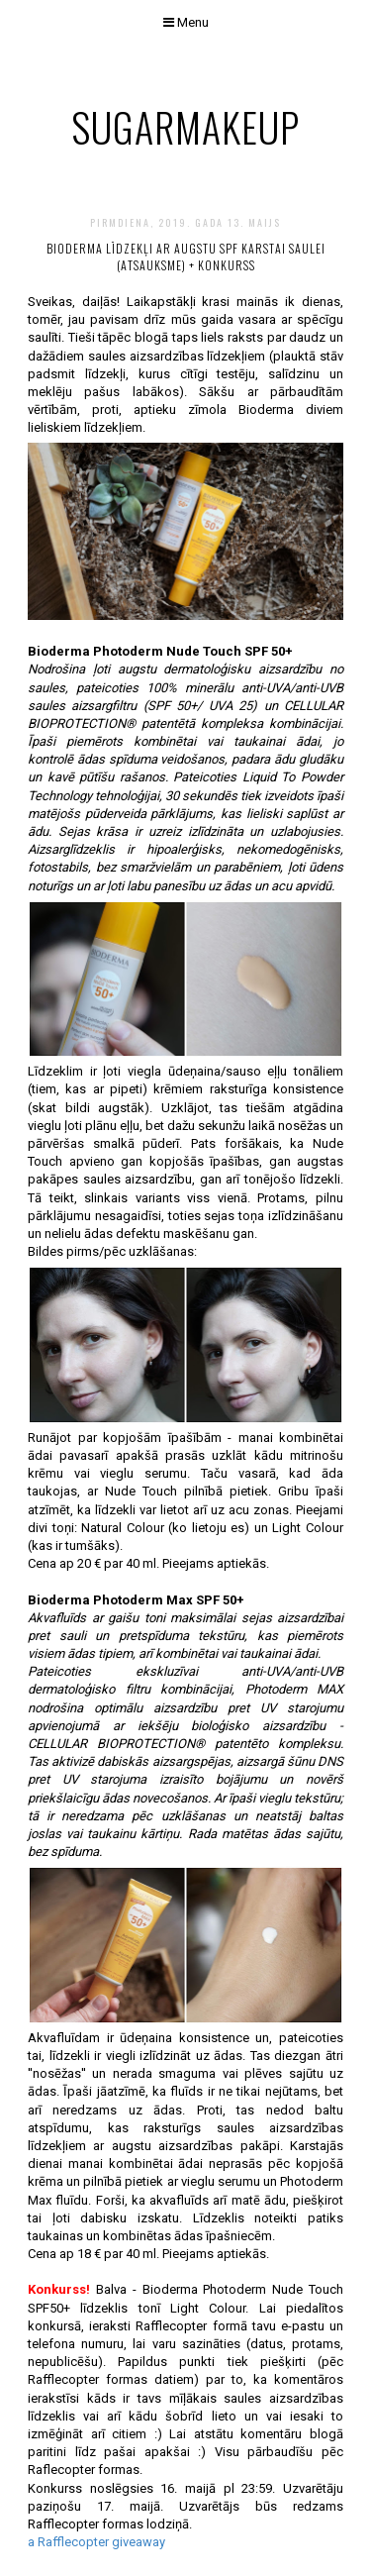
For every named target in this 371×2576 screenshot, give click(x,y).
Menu (186, 22)
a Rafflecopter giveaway (96, 2541)
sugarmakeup (185, 126)
